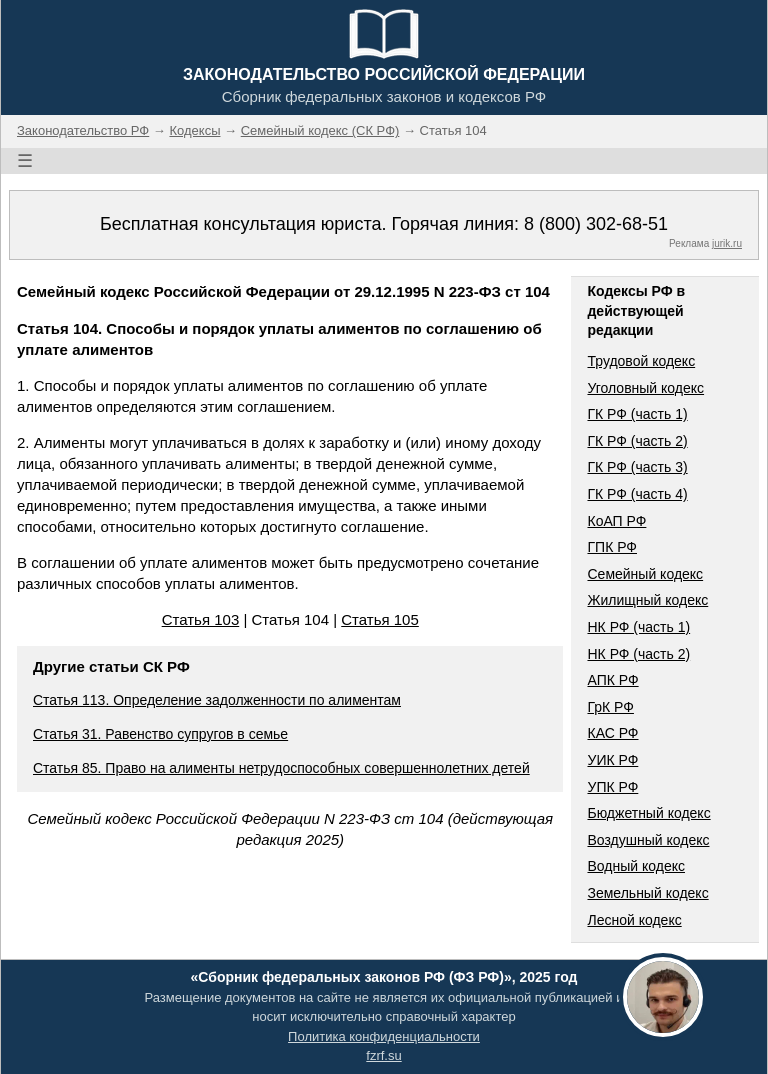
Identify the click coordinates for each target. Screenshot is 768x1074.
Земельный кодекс (647, 893)
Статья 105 (380, 619)
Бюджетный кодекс (648, 813)
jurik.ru (727, 243)
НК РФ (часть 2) (638, 654)
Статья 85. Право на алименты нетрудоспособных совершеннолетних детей (281, 768)
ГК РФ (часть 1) (637, 414)
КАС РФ (612, 733)
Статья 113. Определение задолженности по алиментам (217, 700)
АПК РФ (612, 680)
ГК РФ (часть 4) (637, 494)
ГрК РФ (610, 707)
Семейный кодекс (645, 574)
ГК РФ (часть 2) (637, 441)
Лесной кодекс (634, 920)
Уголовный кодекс (645, 388)
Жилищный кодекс (647, 600)
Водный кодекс (636, 866)
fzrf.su (383, 1055)
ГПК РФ (612, 547)
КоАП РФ (616, 521)
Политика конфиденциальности (384, 1036)
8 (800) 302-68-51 (596, 224)
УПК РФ (612, 787)
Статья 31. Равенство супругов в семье (160, 734)
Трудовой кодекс (641, 361)
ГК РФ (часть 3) (637, 467)
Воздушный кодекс (648, 840)
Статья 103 (201, 619)
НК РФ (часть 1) (638, 627)
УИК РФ (612, 760)
